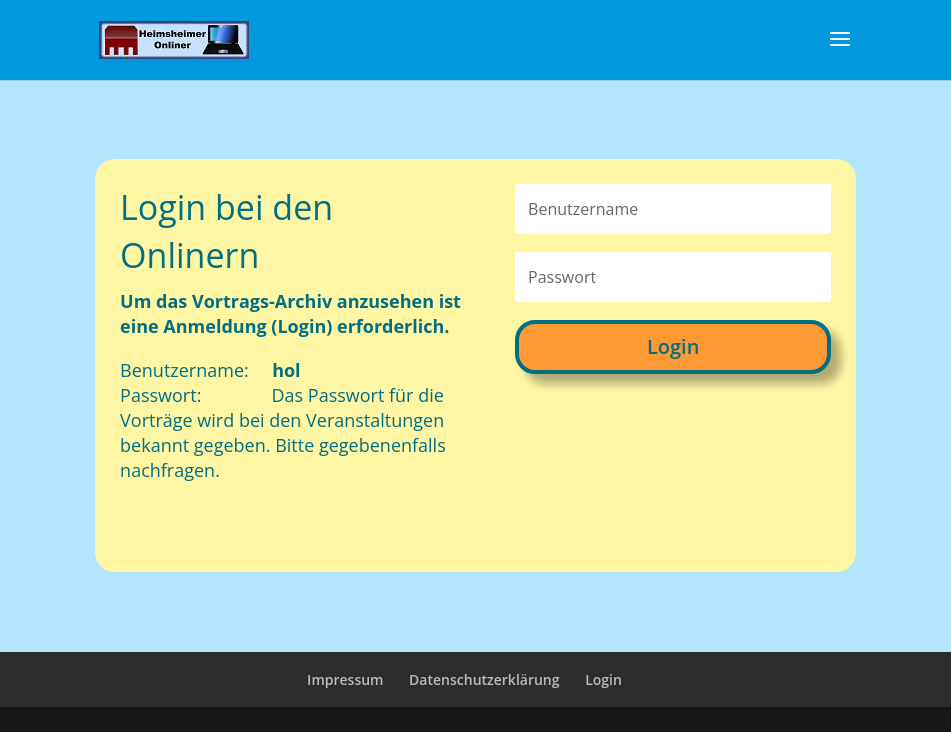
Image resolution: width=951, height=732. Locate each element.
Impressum (345, 679)
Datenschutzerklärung (484, 679)
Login (673, 346)
